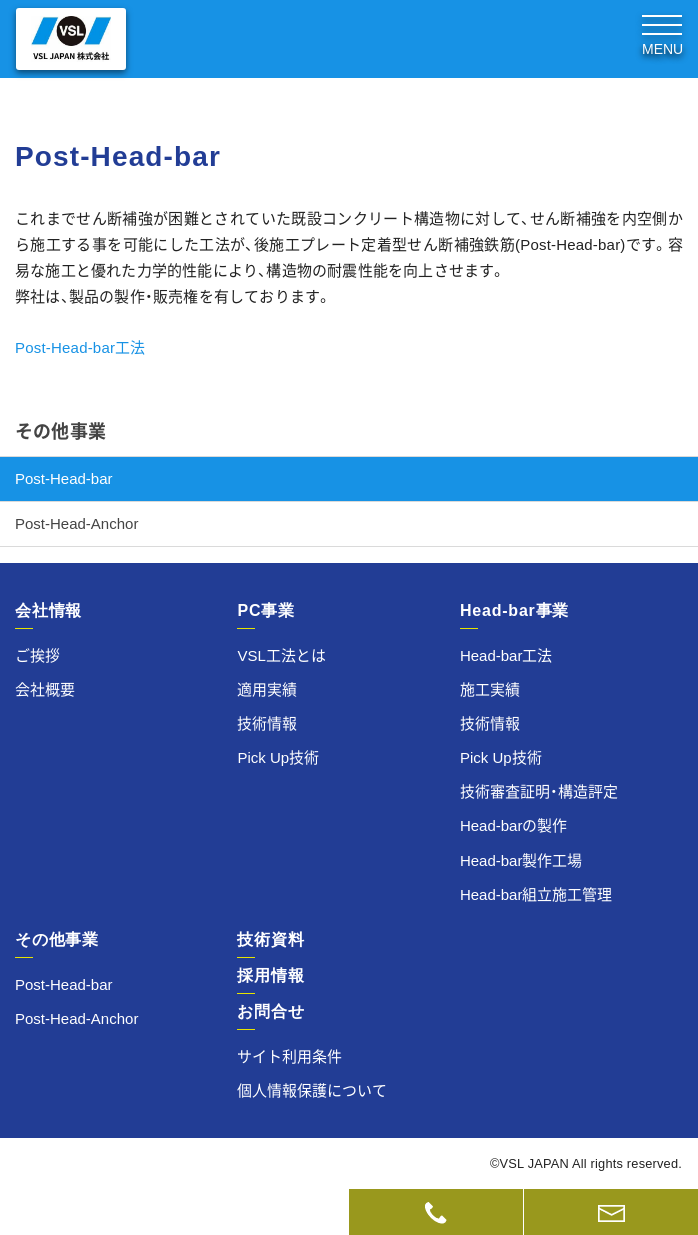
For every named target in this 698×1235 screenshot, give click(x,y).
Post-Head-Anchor (76, 523)
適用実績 (267, 689)
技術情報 (267, 723)
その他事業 (60, 432)
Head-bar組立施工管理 (536, 894)
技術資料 (175, 1212)
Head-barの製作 (514, 825)
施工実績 (490, 689)
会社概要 (45, 689)
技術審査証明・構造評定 (539, 791)
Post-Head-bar (64, 478)
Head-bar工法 (506, 655)
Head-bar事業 (514, 610)
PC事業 (265, 610)
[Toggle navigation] (662, 33)
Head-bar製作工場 (521, 860)
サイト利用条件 (289, 1056)
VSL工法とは (281, 655)
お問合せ (270, 1011)
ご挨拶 (37, 655)
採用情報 (270, 975)
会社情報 (48, 610)
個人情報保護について (312, 1090)
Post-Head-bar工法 (80, 347)
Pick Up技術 (278, 757)
